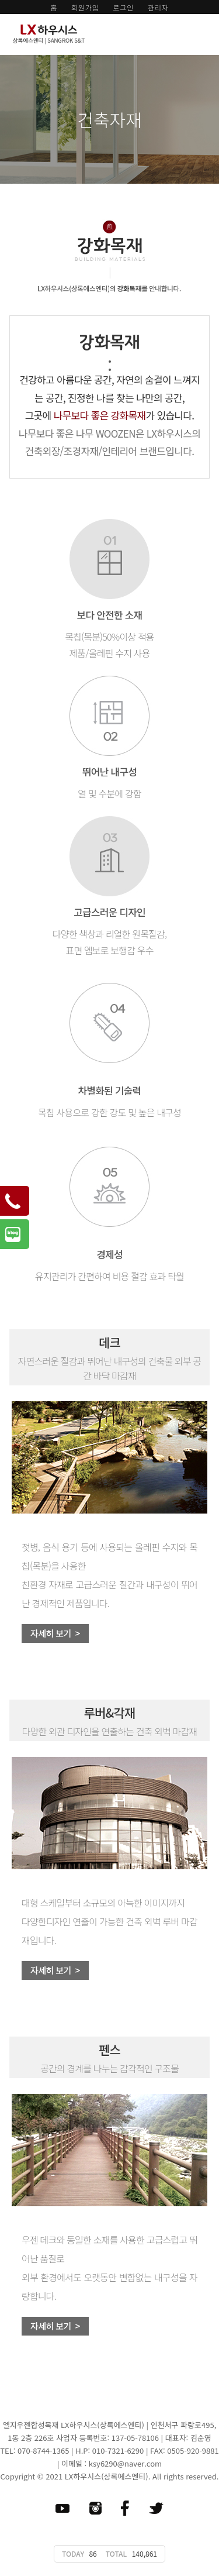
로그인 (123, 7)
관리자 (158, 7)
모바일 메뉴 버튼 (204, 31)
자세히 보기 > (55, 1633)
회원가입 (85, 7)
